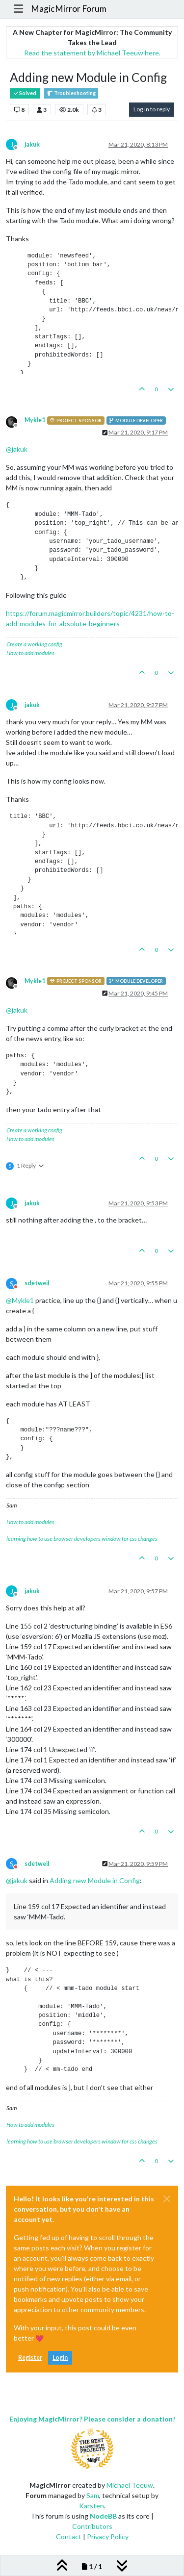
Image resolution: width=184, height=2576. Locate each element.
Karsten (91, 2505)
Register (30, 2357)
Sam (92, 2495)
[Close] (167, 2199)
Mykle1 (35, 420)
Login (60, 2357)
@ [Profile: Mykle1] (20, 1300)
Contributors (92, 2526)
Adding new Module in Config (95, 1880)
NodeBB (103, 2516)
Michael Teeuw (129, 2485)
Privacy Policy (108, 2536)
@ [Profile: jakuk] (16, 449)
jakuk (32, 144)
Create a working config (34, 644)
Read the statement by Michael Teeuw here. (92, 53)
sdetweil (37, 1283)
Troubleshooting (71, 93)
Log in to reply (151, 109)
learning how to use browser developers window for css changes (82, 1538)
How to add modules (30, 653)
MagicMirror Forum (68, 8)
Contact (68, 2536)
